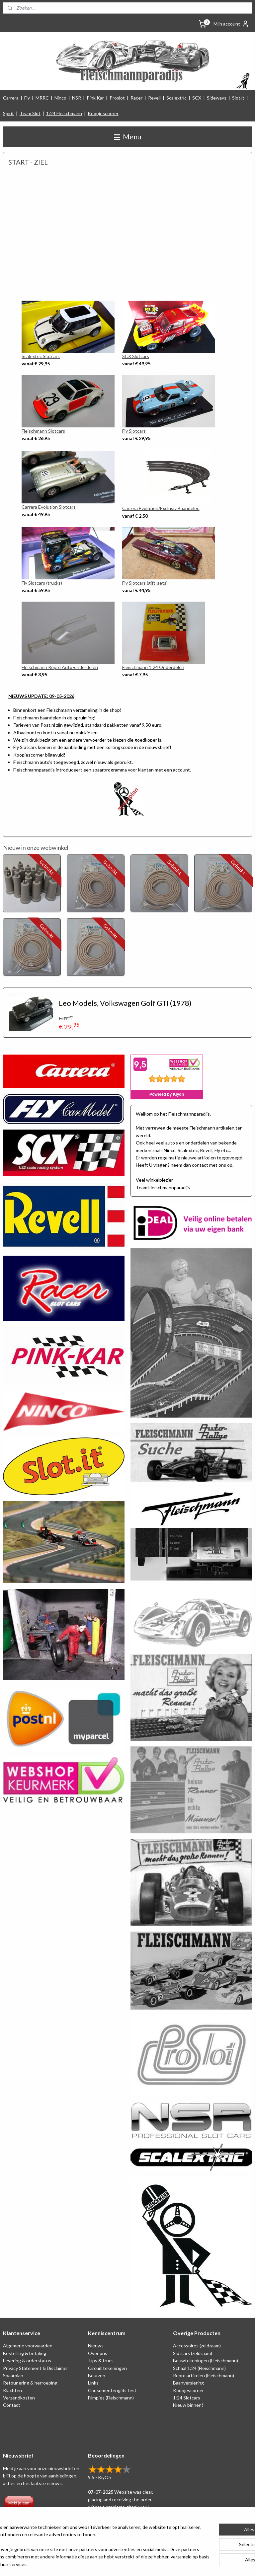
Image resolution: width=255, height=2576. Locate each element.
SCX (196, 98)
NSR (76, 98)
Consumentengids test (112, 2390)
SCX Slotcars (135, 356)
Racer (136, 98)
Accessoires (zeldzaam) (197, 2345)
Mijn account (231, 24)
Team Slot (30, 113)
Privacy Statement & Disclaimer (35, 2368)
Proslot (117, 98)
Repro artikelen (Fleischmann (203, 2375)
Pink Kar (95, 98)
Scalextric (176, 98)
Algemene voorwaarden (27, 2345)
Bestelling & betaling (24, 2353)
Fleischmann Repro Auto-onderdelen (60, 667)
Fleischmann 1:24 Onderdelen (153, 667)
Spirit (8, 113)
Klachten (12, 2390)
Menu (127, 136)
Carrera (11, 98)
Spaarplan (13, 2375)
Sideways (216, 98)
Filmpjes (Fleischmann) (111, 2397)
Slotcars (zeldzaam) (192, 2353)
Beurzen (96, 2375)
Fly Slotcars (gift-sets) (145, 583)
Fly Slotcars (134, 431)
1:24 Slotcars (186, 2397)
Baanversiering (188, 2383)
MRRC (42, 98)
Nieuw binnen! (188, 2405)
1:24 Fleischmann (64, 113)
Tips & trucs (101, 2360)
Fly (27, 98)
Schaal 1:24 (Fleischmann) (199, 2368)
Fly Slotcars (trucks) (42, 583)
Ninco (60, 98)
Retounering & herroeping (30, 2383)
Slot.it (238, 98)
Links (93, 2383)
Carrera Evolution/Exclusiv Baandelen (161, 508)
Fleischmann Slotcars (43, 431)
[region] (83, 2542)
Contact (11, 2405)
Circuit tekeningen (107, 2368)
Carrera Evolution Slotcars (49, 507)
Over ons (97, 2353)
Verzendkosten (19, 2397)
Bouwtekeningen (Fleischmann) (205, 2360)
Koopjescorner (103, 113)
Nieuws (96, 2345)
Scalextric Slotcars (41, 356)
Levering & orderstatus (27, 2360)
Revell (154, 98)
